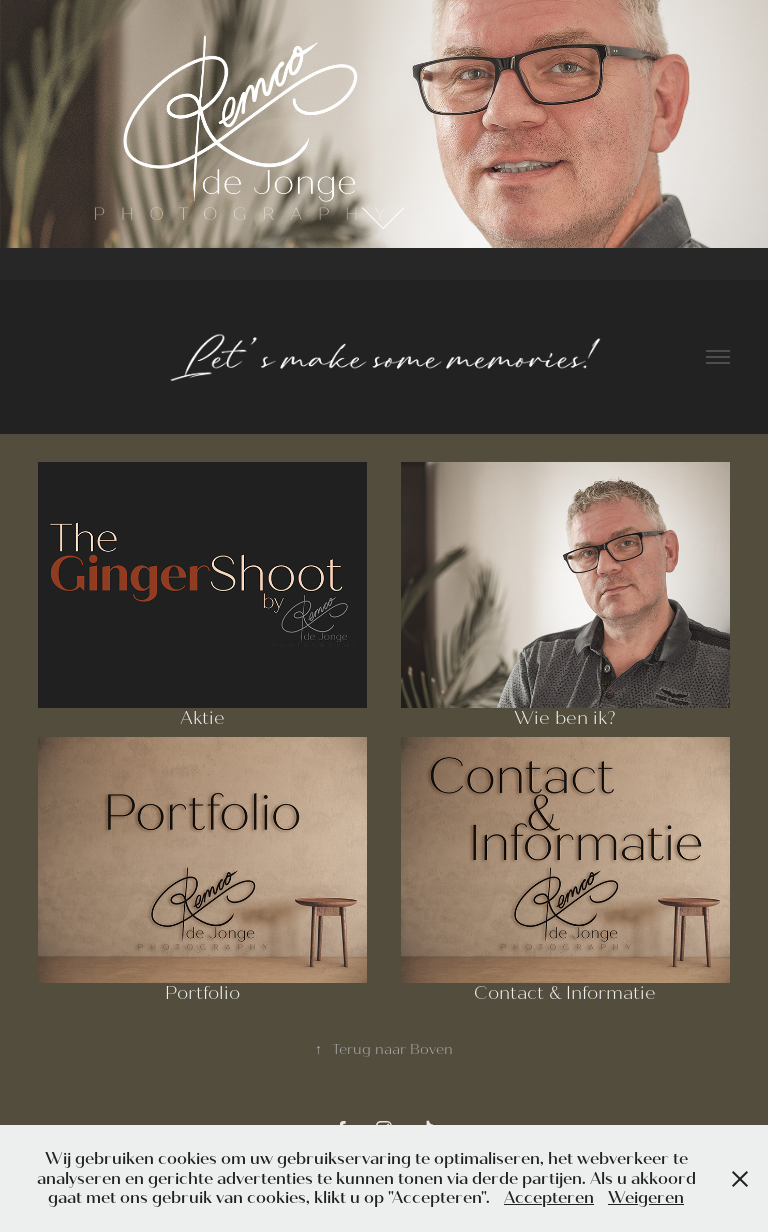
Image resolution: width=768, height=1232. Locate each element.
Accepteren (549, 1197)
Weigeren (646, 1197)
